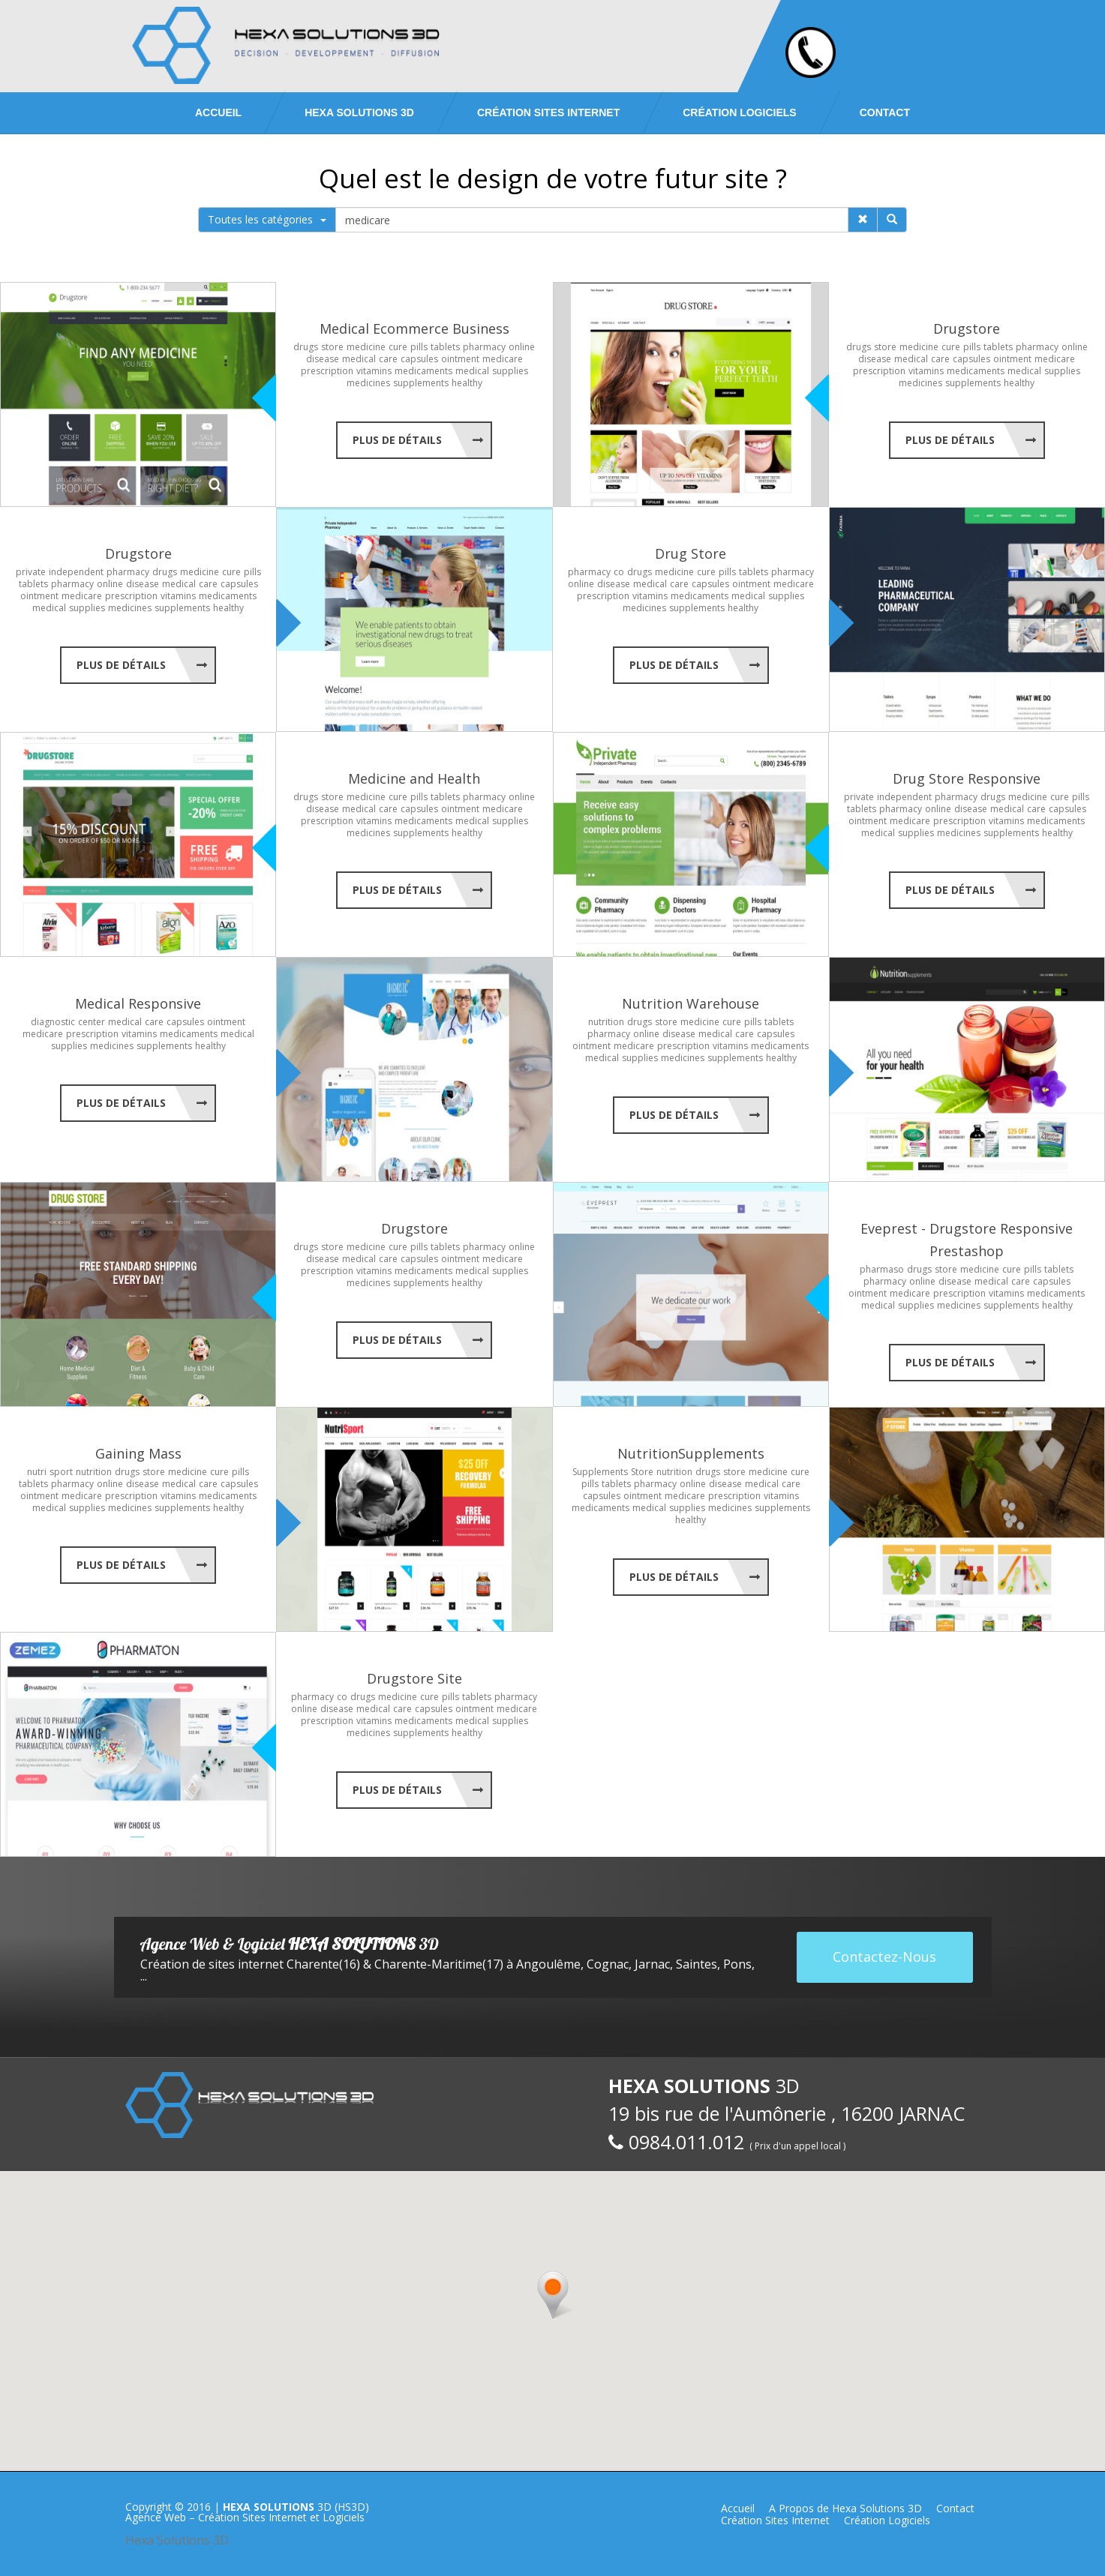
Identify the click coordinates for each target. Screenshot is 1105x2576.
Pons (737, 1964)
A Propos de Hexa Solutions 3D (845, 2508)
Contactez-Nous (884, 1957)
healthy (467, 382)
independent (76, 571)
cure (398, 346)
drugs (305, 346)
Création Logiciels (739, 112)
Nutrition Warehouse (690, 1003)
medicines (368, 382)
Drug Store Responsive (966, 778)
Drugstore (966, 328)
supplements (421, 382)
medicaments (423, 370)
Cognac (608, 1964)
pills (419, 346)
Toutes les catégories (267, 219)
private (31, 571)
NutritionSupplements (690, 1453)
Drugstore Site (414, 1678)
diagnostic (53, 1021)
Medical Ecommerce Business (414, 328)
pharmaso (882, 1269)
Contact (885, 112)
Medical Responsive (138, 1003)
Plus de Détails (397, 440)
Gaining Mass (138, 1453)
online (522, 346)
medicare (502, 358)
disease (322, 358)
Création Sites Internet (548, 112)
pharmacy (484, 346)
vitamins (374, 370)
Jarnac (652, 1964)
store (332, 346)
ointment (460, 358)
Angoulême (548, 1964)
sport (61, 1471)
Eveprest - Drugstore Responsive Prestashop (966, 1239)
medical (359, 358)
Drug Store (690, 553)
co (619, 571)
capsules (419, 358)
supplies (510, 370)
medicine (366, 346)
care (388, 358)
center (91, 1021)
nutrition (606, 1021)
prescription (327, 370)
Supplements (600, 1471)
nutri (37, 1471)
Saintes (696, 1964)
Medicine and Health (414, 778)
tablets (445, 346)
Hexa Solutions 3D (177, 2540)
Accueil (218, 112)
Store (642, 1471)
